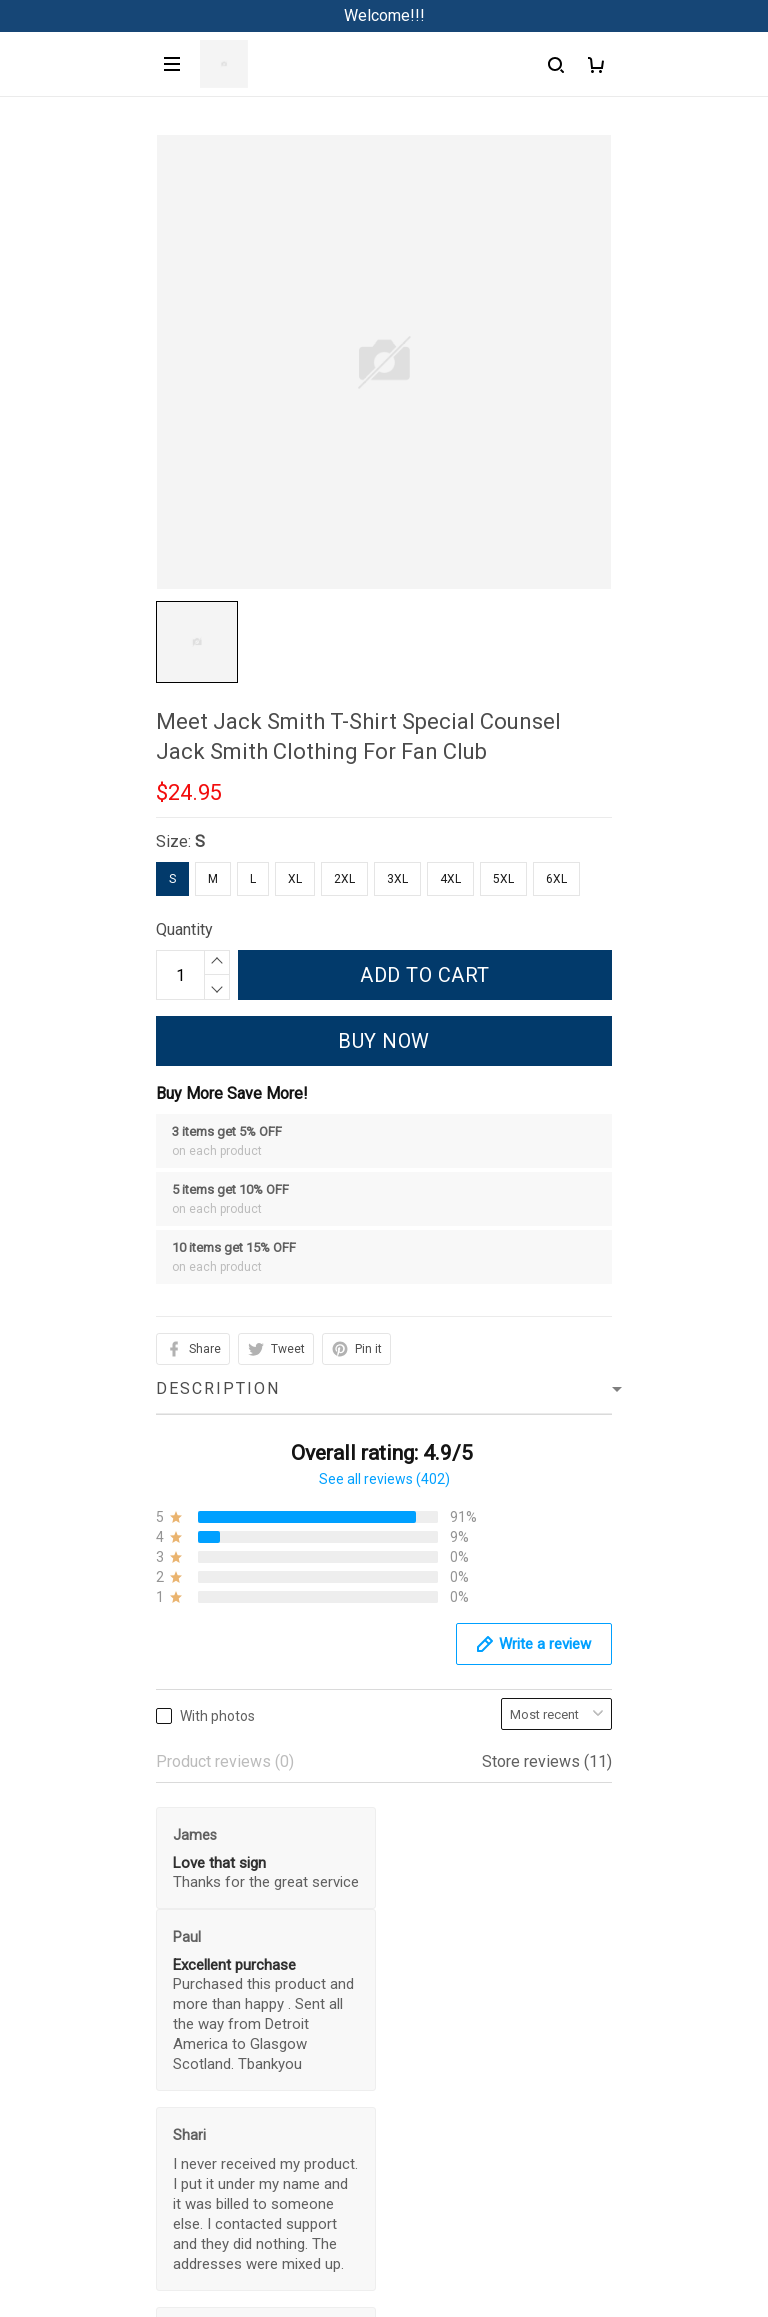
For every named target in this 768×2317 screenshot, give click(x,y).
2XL (344, 879)
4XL (450, 879)
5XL (503, 879)
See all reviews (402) (384, 1479)
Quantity (184, 929)
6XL (556, 879)
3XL (397, 879)
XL (295, 879)
